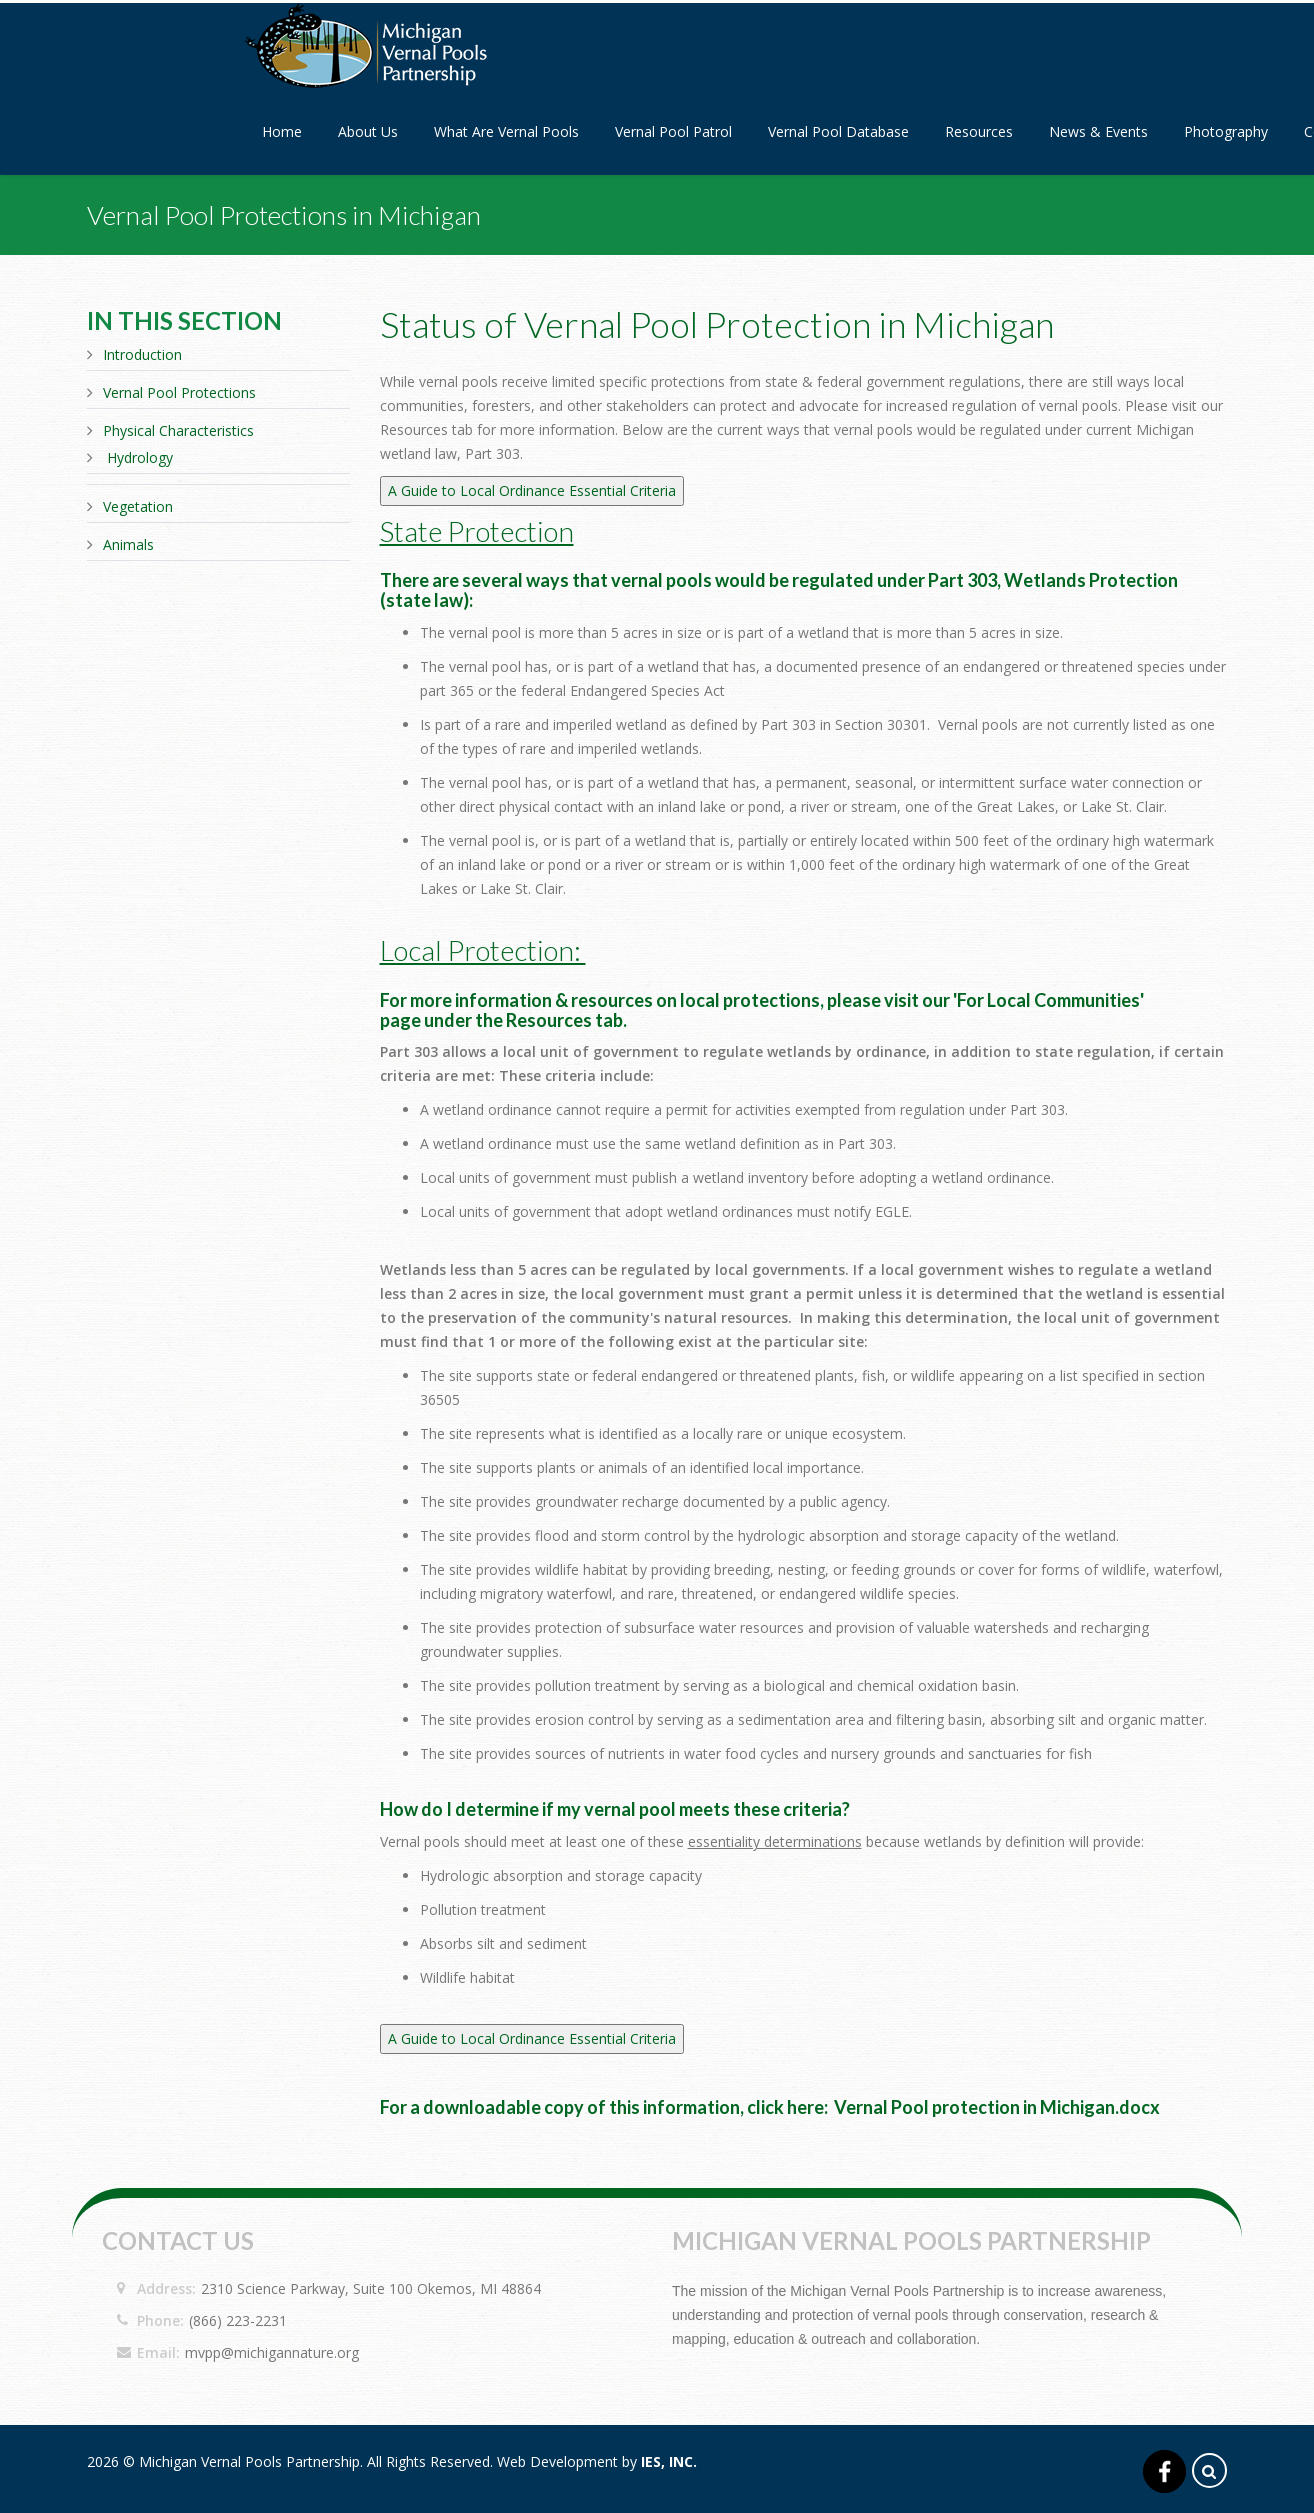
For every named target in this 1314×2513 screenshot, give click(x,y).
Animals (128, 544)
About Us (368, 131)
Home (282, 131)
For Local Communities (1048, 1000)
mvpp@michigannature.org (272, 2352)
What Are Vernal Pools (506, 131)
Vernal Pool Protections (179, 392)
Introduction (142, 354)
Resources (979, 131)
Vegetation (138, 506)
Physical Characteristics (178, 430)
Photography (1226, 131)
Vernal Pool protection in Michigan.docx (997, 2107)
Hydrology (140, 457)
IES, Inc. (669, 2461)
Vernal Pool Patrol (673, 131)
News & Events (1098, 131)
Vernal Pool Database (838, 131)
